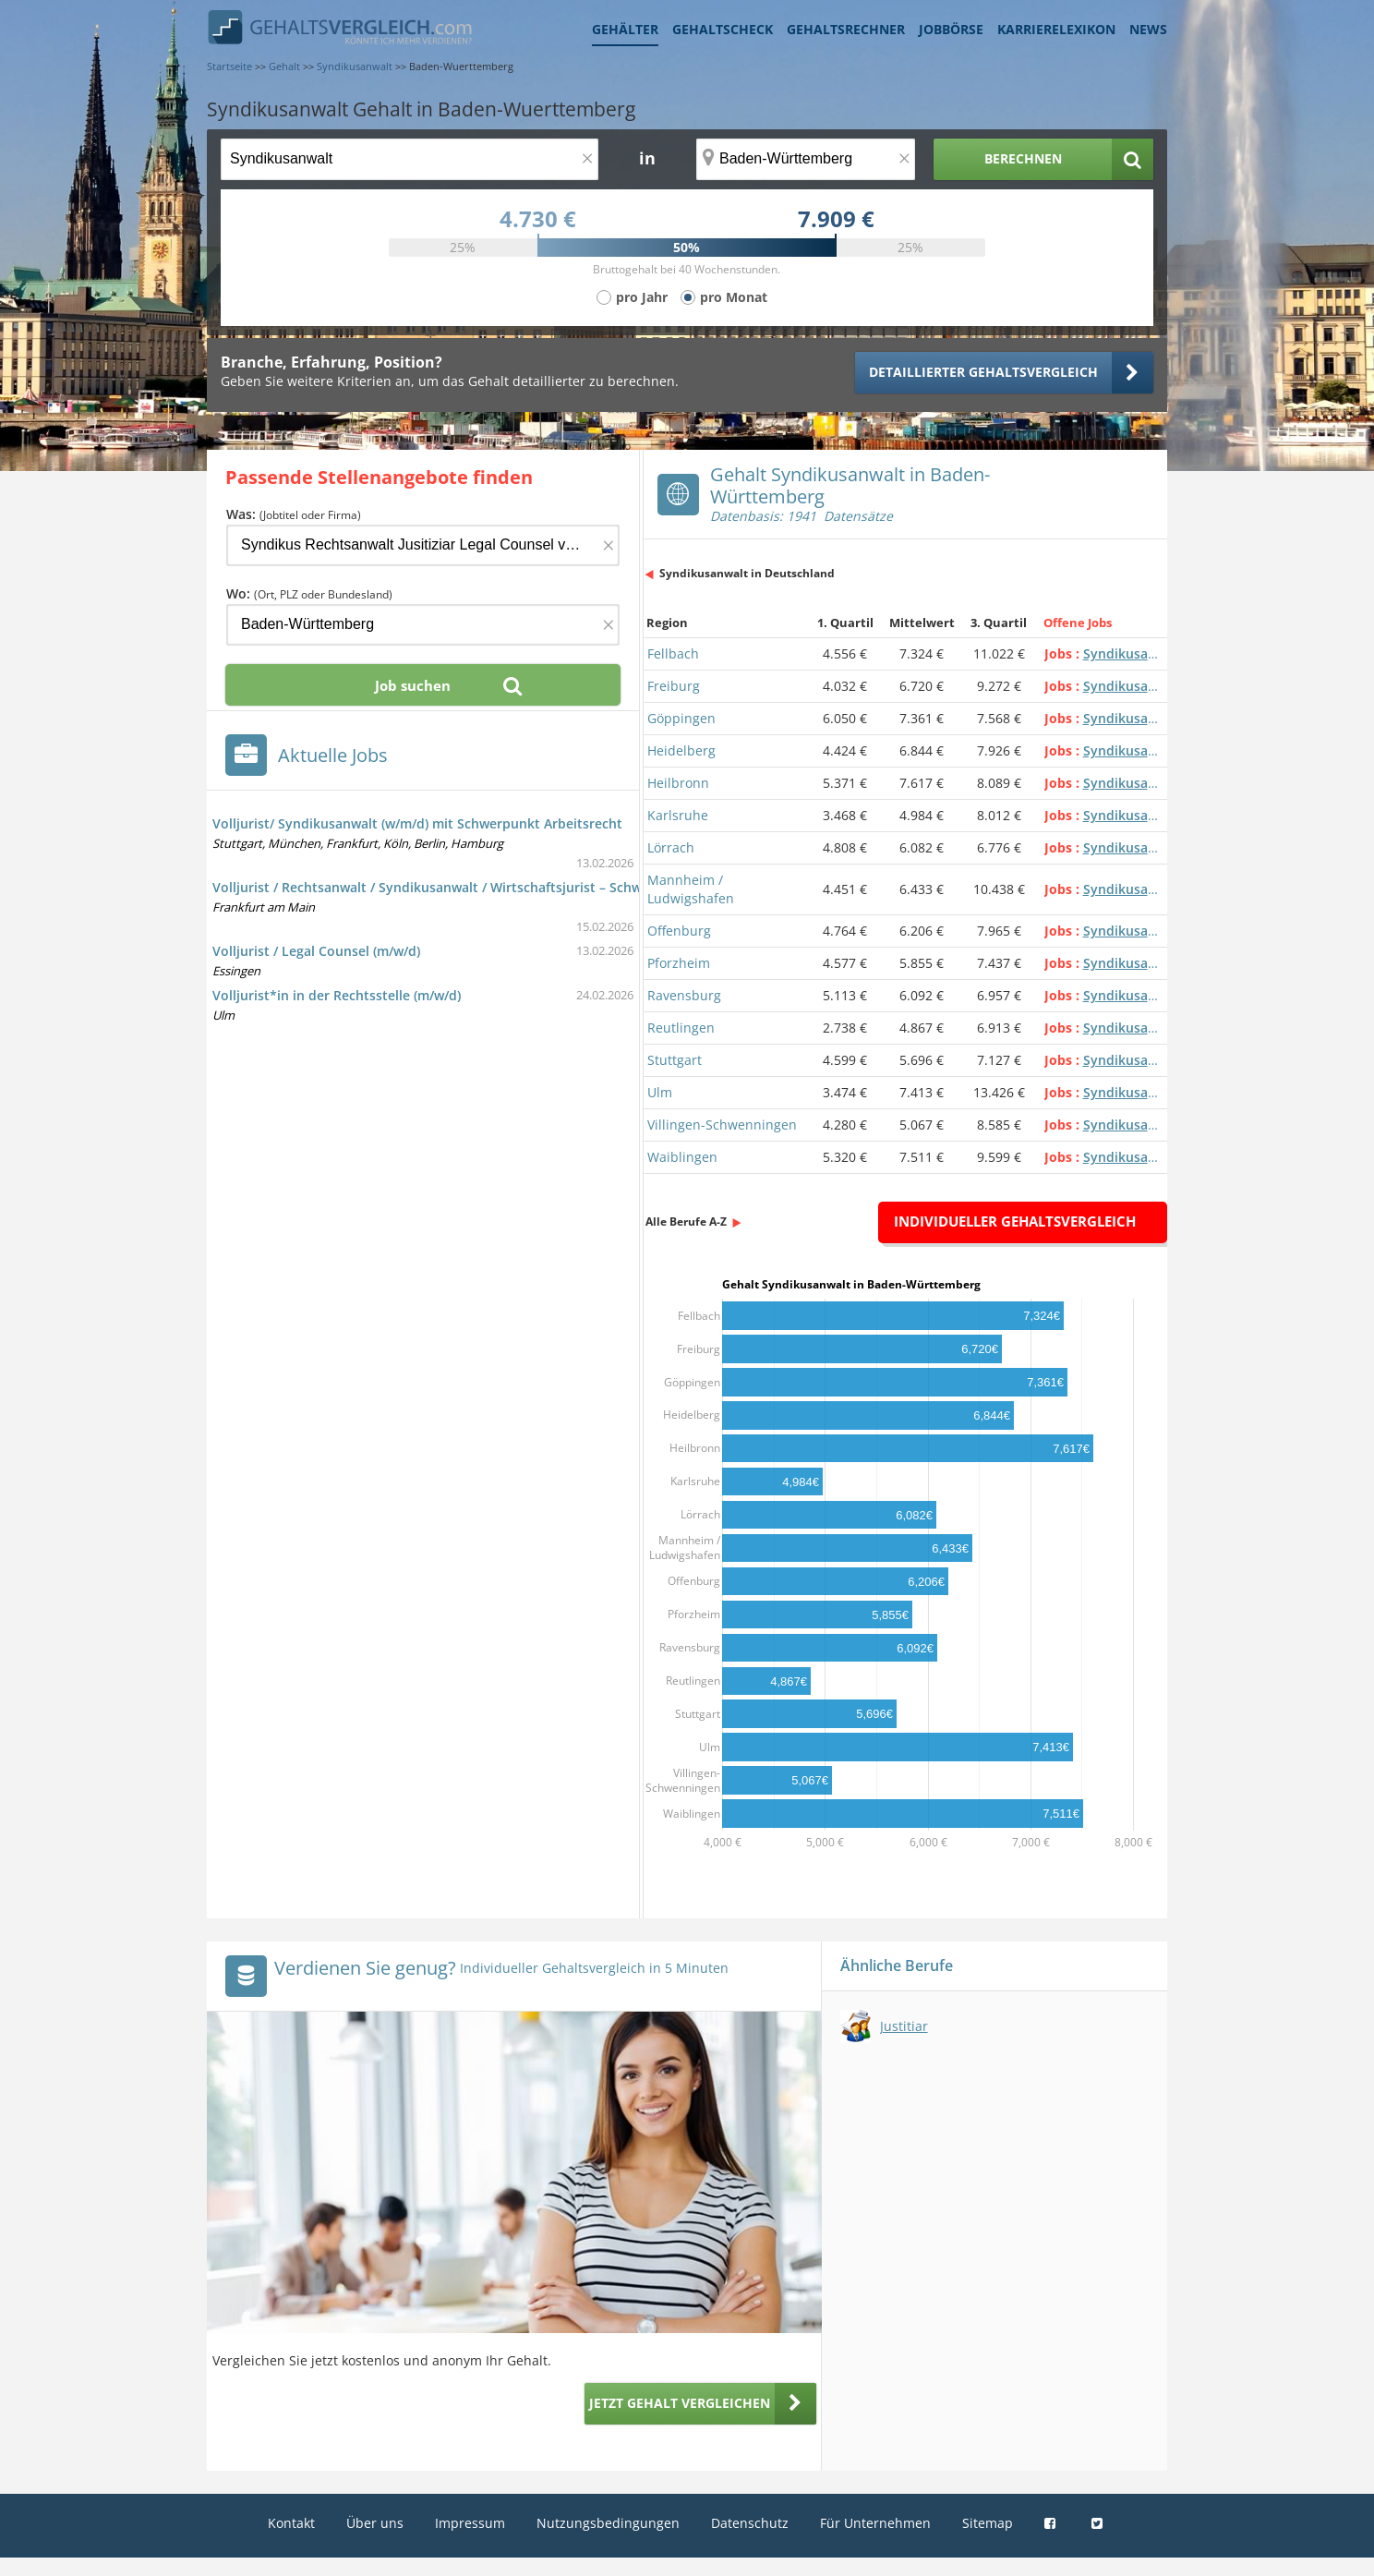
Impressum (470, 2523)
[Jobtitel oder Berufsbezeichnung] (409, 159)
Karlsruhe (677, 815)
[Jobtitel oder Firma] (423, 545)
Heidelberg (681, 750)
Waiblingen (682, 1157)
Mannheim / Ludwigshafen (690, 889)
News (1148, 29)
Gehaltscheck (722, 29)
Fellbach (673, 653)
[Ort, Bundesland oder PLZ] (806, 159)
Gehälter (625, 29)
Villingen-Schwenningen (722, 1124)
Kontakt (291, 2523)
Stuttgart (674, 1060)
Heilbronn (678, 783)
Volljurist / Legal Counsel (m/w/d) (316, 951)
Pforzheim (678, 963)
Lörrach (670, 847)
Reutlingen (681, 1027)
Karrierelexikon (1056, 29)
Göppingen (681, 718)
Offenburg (679, 930)
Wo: (309, 593)
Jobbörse (951, 29)
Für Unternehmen (875, 2523)
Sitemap (987, 2523)
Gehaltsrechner (846, 29)
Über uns (375, 2523)
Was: (293, 514)
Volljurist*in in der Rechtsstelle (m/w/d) (336, 995)
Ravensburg (684, 995)
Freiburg (673, 686)
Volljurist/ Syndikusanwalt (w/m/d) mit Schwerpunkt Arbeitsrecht (417, 823)
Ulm (659, 1092)
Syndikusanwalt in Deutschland (747, 573)
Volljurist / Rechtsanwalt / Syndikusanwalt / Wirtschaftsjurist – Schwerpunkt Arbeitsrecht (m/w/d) (519, 887)
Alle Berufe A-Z (686, 1221)
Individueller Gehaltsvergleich (1015, 1221)
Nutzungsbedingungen (608, 2523)
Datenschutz (750, 2523)
